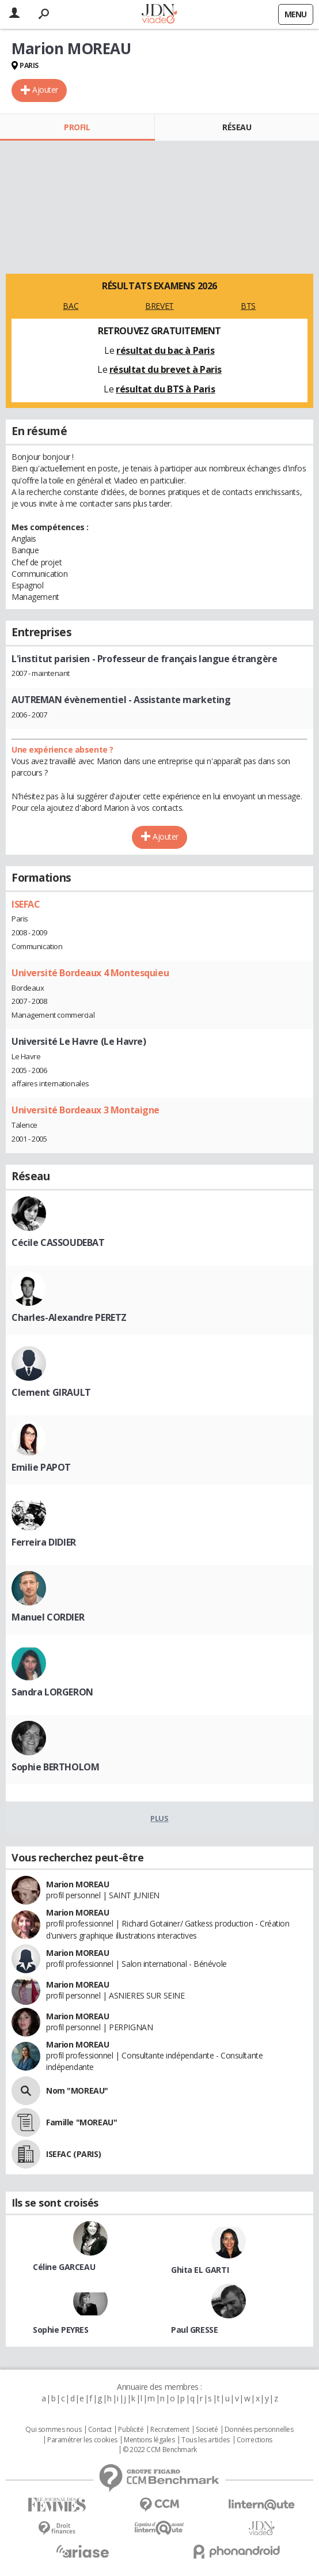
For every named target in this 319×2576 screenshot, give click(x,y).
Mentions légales (149, 2440)
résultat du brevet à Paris (165, 369)
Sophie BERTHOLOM (55, 1767)
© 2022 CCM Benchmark (160, 2450)
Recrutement (169, 2430)
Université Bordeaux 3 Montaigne (86, 1110)
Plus (159, 1818)
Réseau (236, 127)
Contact (100, 2430)
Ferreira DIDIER (44, 1542)
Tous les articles (205, 2440)
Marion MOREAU (77, 1884)
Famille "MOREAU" (81, 2122)
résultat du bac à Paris (165, 350)
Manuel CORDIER (48, 1617)
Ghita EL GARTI (200, 2269)
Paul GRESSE (194, 2329)
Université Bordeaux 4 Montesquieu (90, 972)
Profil (77, 127)
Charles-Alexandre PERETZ (69, 1317)
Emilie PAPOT (41, 1467)
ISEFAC (26, 904)
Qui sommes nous (53, 2430)
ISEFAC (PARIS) (73, 2153)
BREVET (159, 305)
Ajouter (45, 89)
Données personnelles (259, 2430)
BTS (248, 305)
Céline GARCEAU (64, 2266)
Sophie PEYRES (61, 2329)
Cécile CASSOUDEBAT (58, 1242)
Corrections (254, 2440)
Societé (207, 2430)
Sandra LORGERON (52, 1692)
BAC (70, 305)
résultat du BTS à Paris (165, 389)
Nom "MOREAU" (77, 2090)
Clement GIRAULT (51, 1392)
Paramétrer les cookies (82, 2440)
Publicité (130, 2430)
